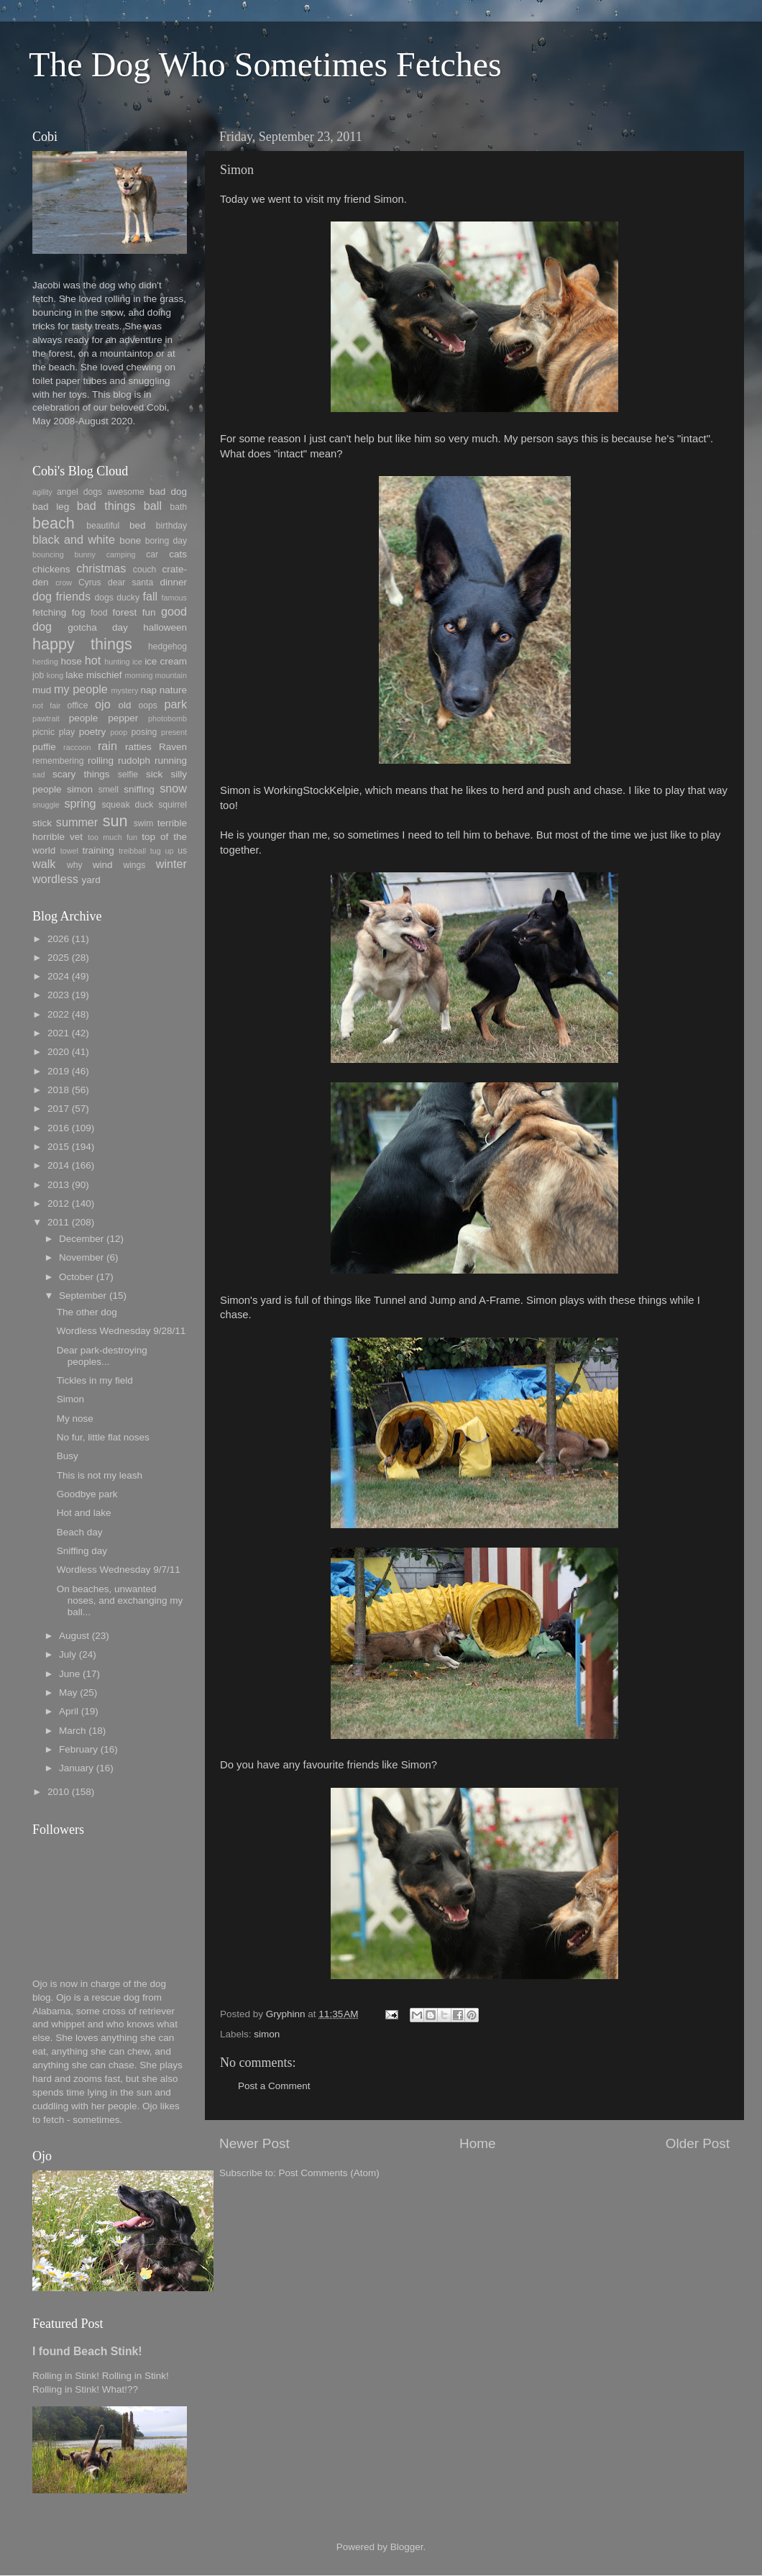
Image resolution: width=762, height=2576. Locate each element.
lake (74, 675)
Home (477, 2143)
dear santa (130, 582)
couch (144, 570)
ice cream (165, 661)
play (67, 732)
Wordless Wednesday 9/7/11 (118, 1569)
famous (174, 597)
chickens (51, 569)
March (72, 1730)
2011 (58, 1222)
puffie (44, 746)
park (176, 704)
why (75, 865)
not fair (46, 705)
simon (267, 2034)
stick (42, 823)
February (78, 1749)
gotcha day (98, 627)
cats (178, 554)
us (182, 851)
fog (79, 612)
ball (153, 505)
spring (80, 803)
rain (107, 745)
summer (77, 822)
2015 (58, 1146)
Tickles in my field (95, 1380)
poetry (92, 731)
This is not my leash (99, 1475)
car (152, 554)
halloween (165, 627)
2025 (58, 957)
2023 (58, 995)
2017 (58, 1108)
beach (53, 523)
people (83, 718)
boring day (166, 541)
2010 (58, 1791)
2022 (58, 1014)
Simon (70, 1399)
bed (137, 525)
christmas (101, 568)
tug (155, 850)
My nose (75, 1418)
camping (121, 554)
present (174, 732)
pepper (123, 718)
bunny (85, 554)
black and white (73, 539)
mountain (171, 675)
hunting (116, 661)
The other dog (87, 1312)
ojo (103, 704)
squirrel (172, 805)
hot (93, 660)
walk (43, 863)
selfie (128, 774)
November (81, 1257)
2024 (58, 976)
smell (108, 790)
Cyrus (89, 582)
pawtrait (46, 718)
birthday (171, 526)
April (68, 1711)
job (38, 675)
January (76, 1768)
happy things (82, 644)
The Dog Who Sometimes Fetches (265, 64)
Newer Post (254, 2143)
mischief (104, 675)
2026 (58, 938)
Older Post (698, 2143)
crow (63, 582)
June (69, 1673)
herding (45, 661)
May (68, 1692)
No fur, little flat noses (103, 1437)
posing (144, 732)
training (98, 850)
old (124, 705)
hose (70, 661)
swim (144, 823)
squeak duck (128, 805)
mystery (124, 690)
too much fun (112, 837)
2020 (58, 1051)
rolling (101, 760)
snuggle (46, 804)
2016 (58, 1128)
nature (173, 690)
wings (134, 865)
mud (41, 690)
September (82, 1295)
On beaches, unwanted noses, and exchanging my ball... (120, 1600)
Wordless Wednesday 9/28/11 (121, 1330)
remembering (58, 761)
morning (138, 675)
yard (90, 879)
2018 (58, 1089)
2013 (58, 1184)
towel (69, 850)
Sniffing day (82, 1550)
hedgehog (167, 646)
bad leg (50, 506)
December (81, 1238)
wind (103, 864)
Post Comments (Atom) (329, 2173)
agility (42, 492)
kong (55, 675)
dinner (173, 582)
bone (130, 540)
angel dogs (79, 492)
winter (171, 863)
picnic (43, 732)
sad (38, 774)
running (171, 760)
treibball (132, 850)
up (169, 850)
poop (118, 732)
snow (173, 788)
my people (81, 688)
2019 (58, 1071)
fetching (49, 612)
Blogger (406, 2546)
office (78, 705)
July (67, 1654)
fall (149, 596)
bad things (106, 505)
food (99, 613)
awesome (125, 492)
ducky (127, 598)
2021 (58, 1033)
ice (137, 661)
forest (125, 612)
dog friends (61, 596)
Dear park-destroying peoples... (102, 1356)
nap (148, 690)
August (74, 1635)
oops (148, 705)
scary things (81, 774)
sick (154, 774)
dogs (104, 598)
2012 (58, 1203)
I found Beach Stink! (87, 2351)
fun (149, 612)
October (76, 1276)
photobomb (167, 718)
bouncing (48, 554)
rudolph (134, 760)
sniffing (139, 789)
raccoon (77, 747)
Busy (67, 1456)
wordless (55, 878)
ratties (138, 746)
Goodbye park (87, 1494)
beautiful (102, 526)
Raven (173, 746)
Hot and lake (84, 1512)
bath (178, 507)
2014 (58, 1165)
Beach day (80, 1532)
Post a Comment (274, 2086)
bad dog (168, 491)
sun (115, 821)
